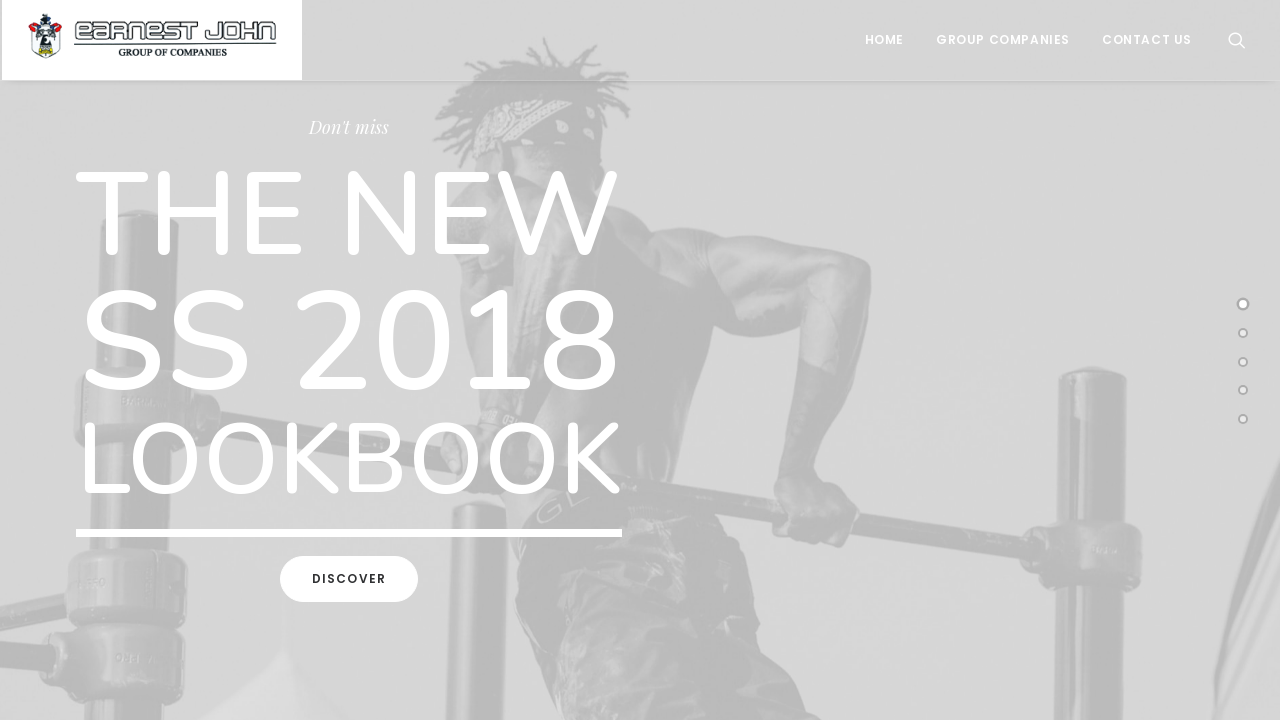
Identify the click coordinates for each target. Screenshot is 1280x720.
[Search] (1237, 40)
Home (884, 39)
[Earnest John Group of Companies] (152, 40)
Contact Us (1147, 39)
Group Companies (1003, 39)
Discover (349, 578)
